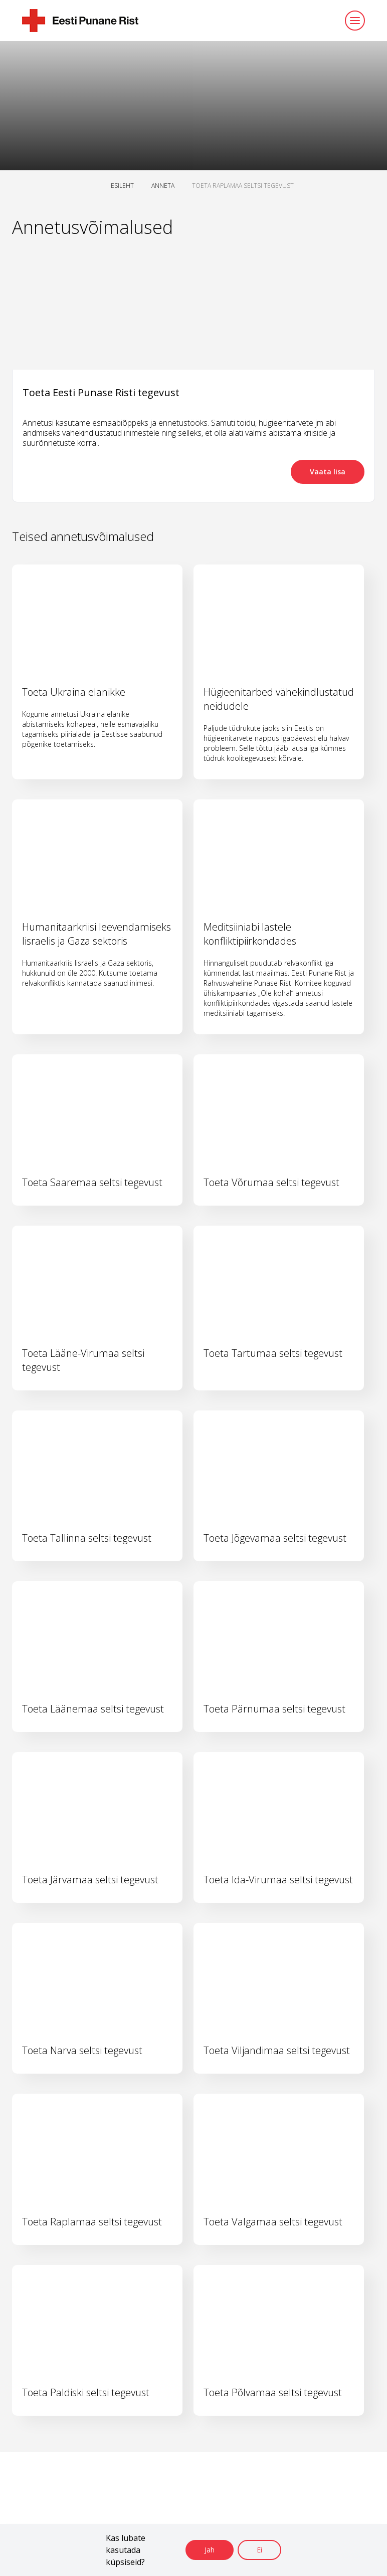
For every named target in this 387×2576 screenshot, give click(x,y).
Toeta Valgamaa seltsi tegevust (273, 2221)
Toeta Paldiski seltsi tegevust (85, 2392)
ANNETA (162, 185)
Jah (210, 2549)
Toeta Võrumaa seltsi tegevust (271, 1182)
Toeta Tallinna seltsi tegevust (86, 1538)
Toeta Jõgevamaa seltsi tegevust (275, 1538)
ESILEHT (122, 185)
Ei (259, 2549)
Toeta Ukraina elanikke (73, 692)
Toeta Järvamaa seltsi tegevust (90, 1879)
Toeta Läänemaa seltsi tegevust (93, 1708)
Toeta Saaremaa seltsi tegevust (92, 1182)
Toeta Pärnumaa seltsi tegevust (274, 1708)
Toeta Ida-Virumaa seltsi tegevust (278, 1879)
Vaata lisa (327, 471)
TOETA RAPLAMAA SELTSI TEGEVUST (243, 185)
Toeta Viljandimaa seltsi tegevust (277, 2050)
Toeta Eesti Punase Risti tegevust (101, 392)
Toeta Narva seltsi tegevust (82, 2050)
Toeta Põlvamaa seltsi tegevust (273, 2392)
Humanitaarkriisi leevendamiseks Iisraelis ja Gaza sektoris (96, 934)
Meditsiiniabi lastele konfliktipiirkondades (250, 934)
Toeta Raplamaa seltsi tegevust (92, 2221)
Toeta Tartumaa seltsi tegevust (273, 1353)
